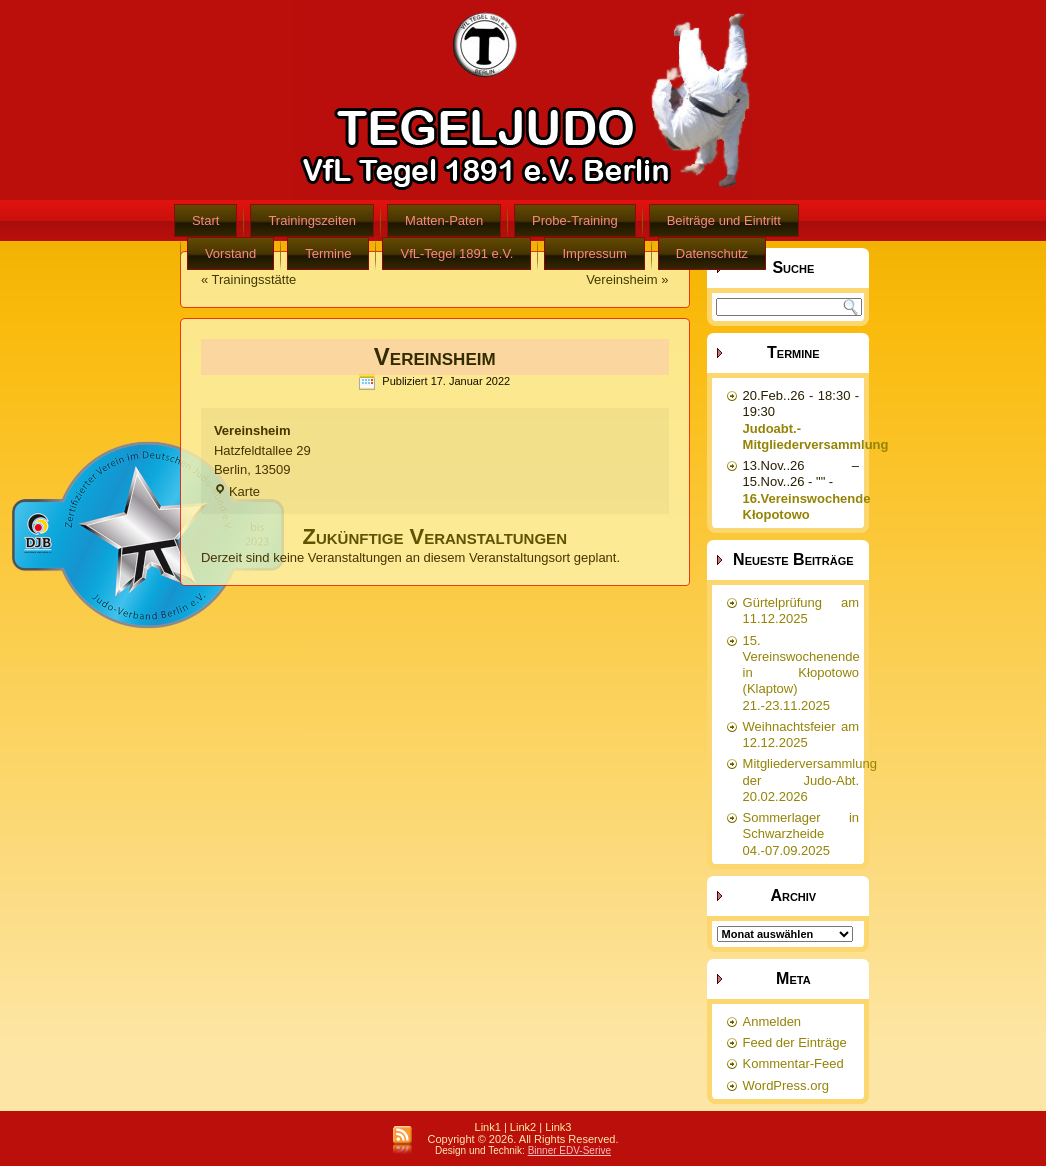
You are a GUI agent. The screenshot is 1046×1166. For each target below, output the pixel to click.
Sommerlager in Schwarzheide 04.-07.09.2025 (801, 834)
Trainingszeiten (312, 220)
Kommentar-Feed (793, 1063)
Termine (328, 253)
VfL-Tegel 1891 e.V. (456, 253)
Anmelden (772, 1021)
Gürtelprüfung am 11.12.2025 (801, 610)
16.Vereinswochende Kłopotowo (807, 506)
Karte (237, 491)
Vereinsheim (622, 279)
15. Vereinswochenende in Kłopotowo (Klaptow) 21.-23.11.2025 (801, 673)
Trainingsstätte (254, 279)
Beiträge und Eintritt (724, 220)
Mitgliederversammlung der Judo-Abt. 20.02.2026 (810, 780)
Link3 (558, 1127)
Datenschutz (712, 253)
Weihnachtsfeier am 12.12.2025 (801, 734)
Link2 (523, 1127)
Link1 (488, 1127)
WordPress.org (786, 1085)
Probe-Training (575, 220)
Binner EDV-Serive (569, 1150)
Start (205, 220)
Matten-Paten (444, 220)
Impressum (594, 253)
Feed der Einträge (795, 1042)
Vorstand (230, 253)
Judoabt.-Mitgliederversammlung (816, 436)
